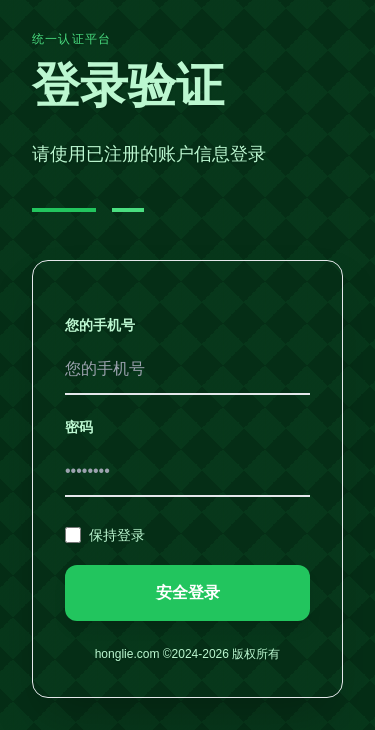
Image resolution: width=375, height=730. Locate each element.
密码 (79, 427)
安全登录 (188, 592)
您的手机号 (100, 325)
